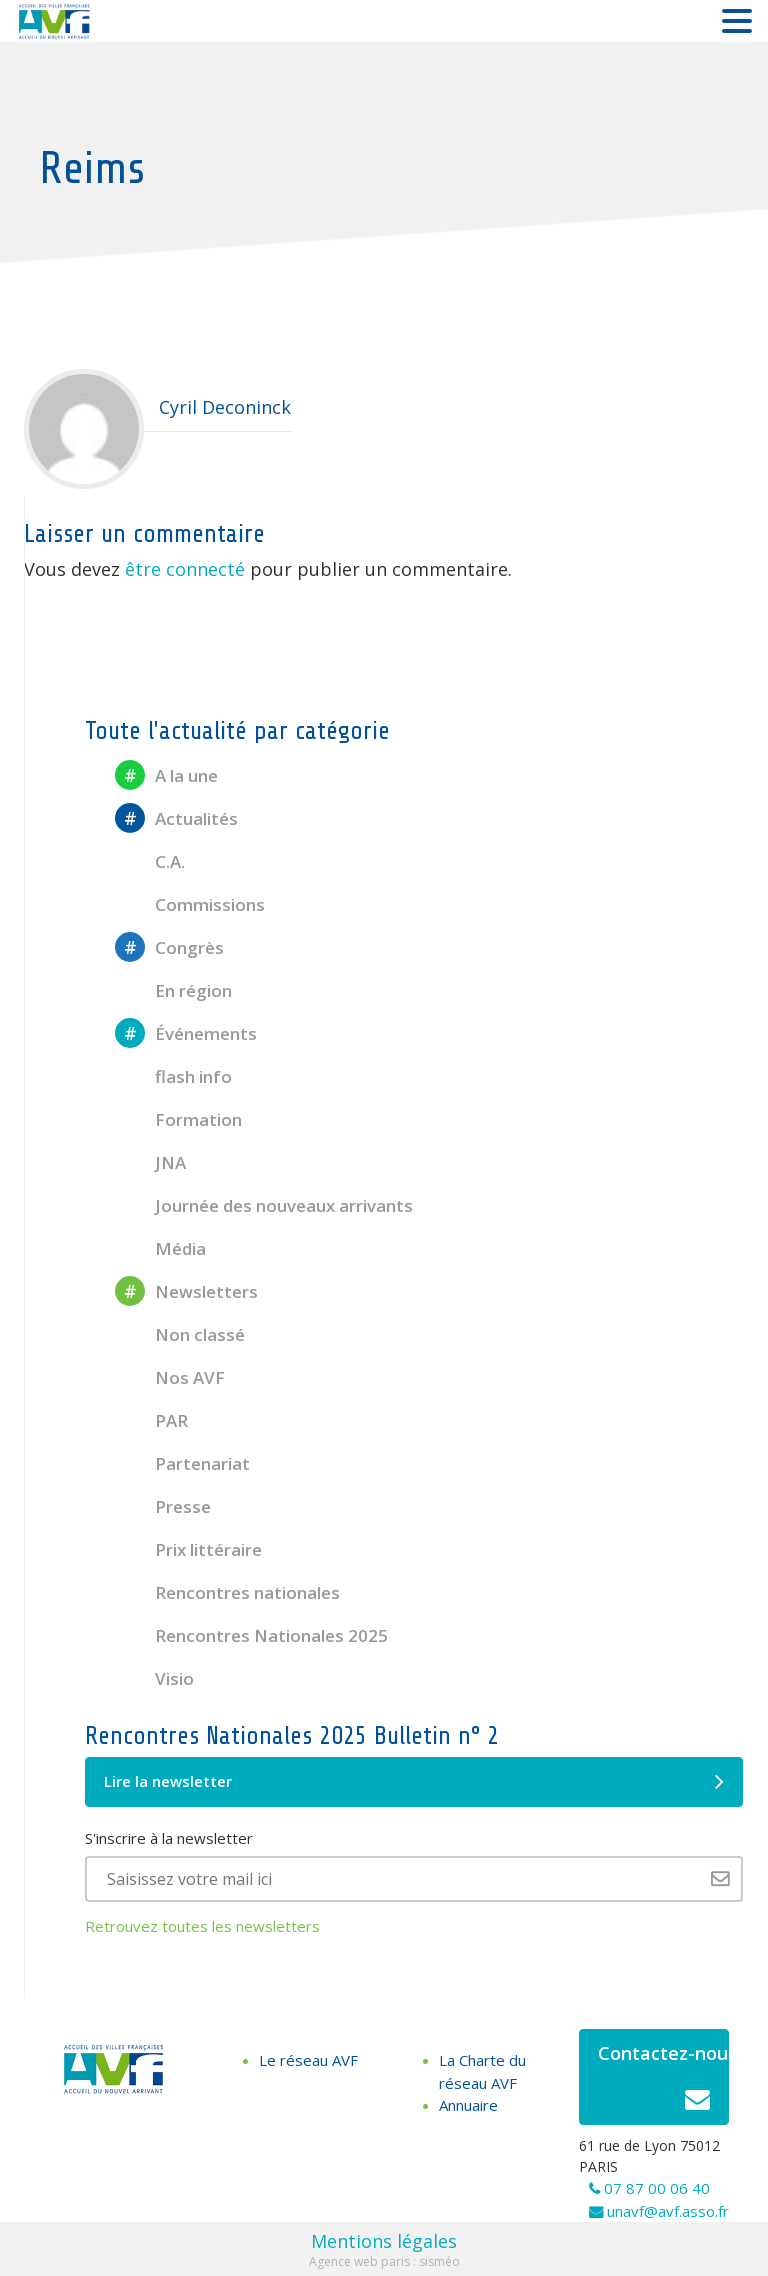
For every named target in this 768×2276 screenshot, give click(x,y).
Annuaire (468, 2105)
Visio (154, 1678)
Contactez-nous (663, 2082)
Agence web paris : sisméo (384, 2261)
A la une (166, 775)
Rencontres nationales (227, 1592)
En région (173, 990)
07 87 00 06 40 (657, 2188)
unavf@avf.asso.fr (668, 2211)
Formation (178, 1119)
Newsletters (186, 1291)
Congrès (169, 947)
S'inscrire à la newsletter (169, 1838)
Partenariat (182, 1463)
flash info (173, 1076)
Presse (163, 1506)
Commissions (190, 904)
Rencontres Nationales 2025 (251, 1635)
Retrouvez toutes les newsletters (202, 1926)
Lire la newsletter (414, 1782)
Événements (186, 1033)
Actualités (176, 818)
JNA (150, 1162)
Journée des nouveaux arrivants (264, 1205)
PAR (151, 1420)
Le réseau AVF (308, 2060)
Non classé (180, 1334)
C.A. (150, 861)
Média (160, 1248)
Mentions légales (384, 2241)
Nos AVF (170, 1377)
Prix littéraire (188, 1549)
